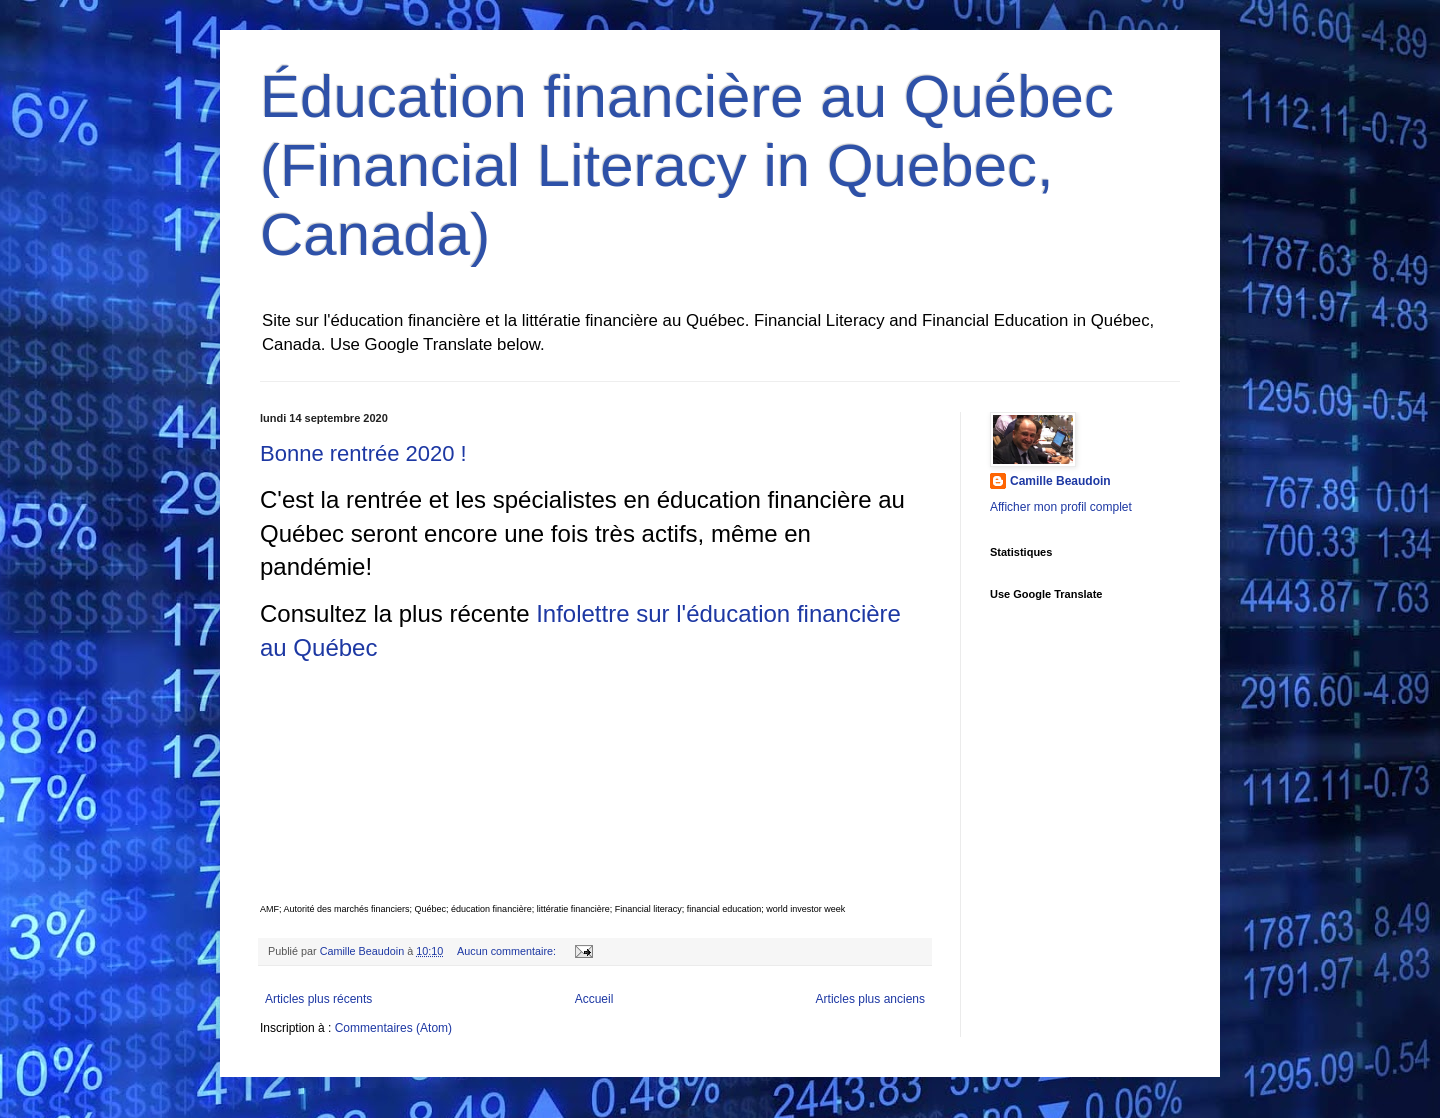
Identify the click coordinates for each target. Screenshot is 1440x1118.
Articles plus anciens (870, 999)
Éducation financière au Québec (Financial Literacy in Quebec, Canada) (687, 165)
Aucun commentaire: (508, 951)
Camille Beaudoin (1060, 481)
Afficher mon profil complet (1061, 507)
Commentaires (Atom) (393, 1028)
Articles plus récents (318, 999)
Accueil (594, 999)
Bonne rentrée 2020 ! (363, 453)
